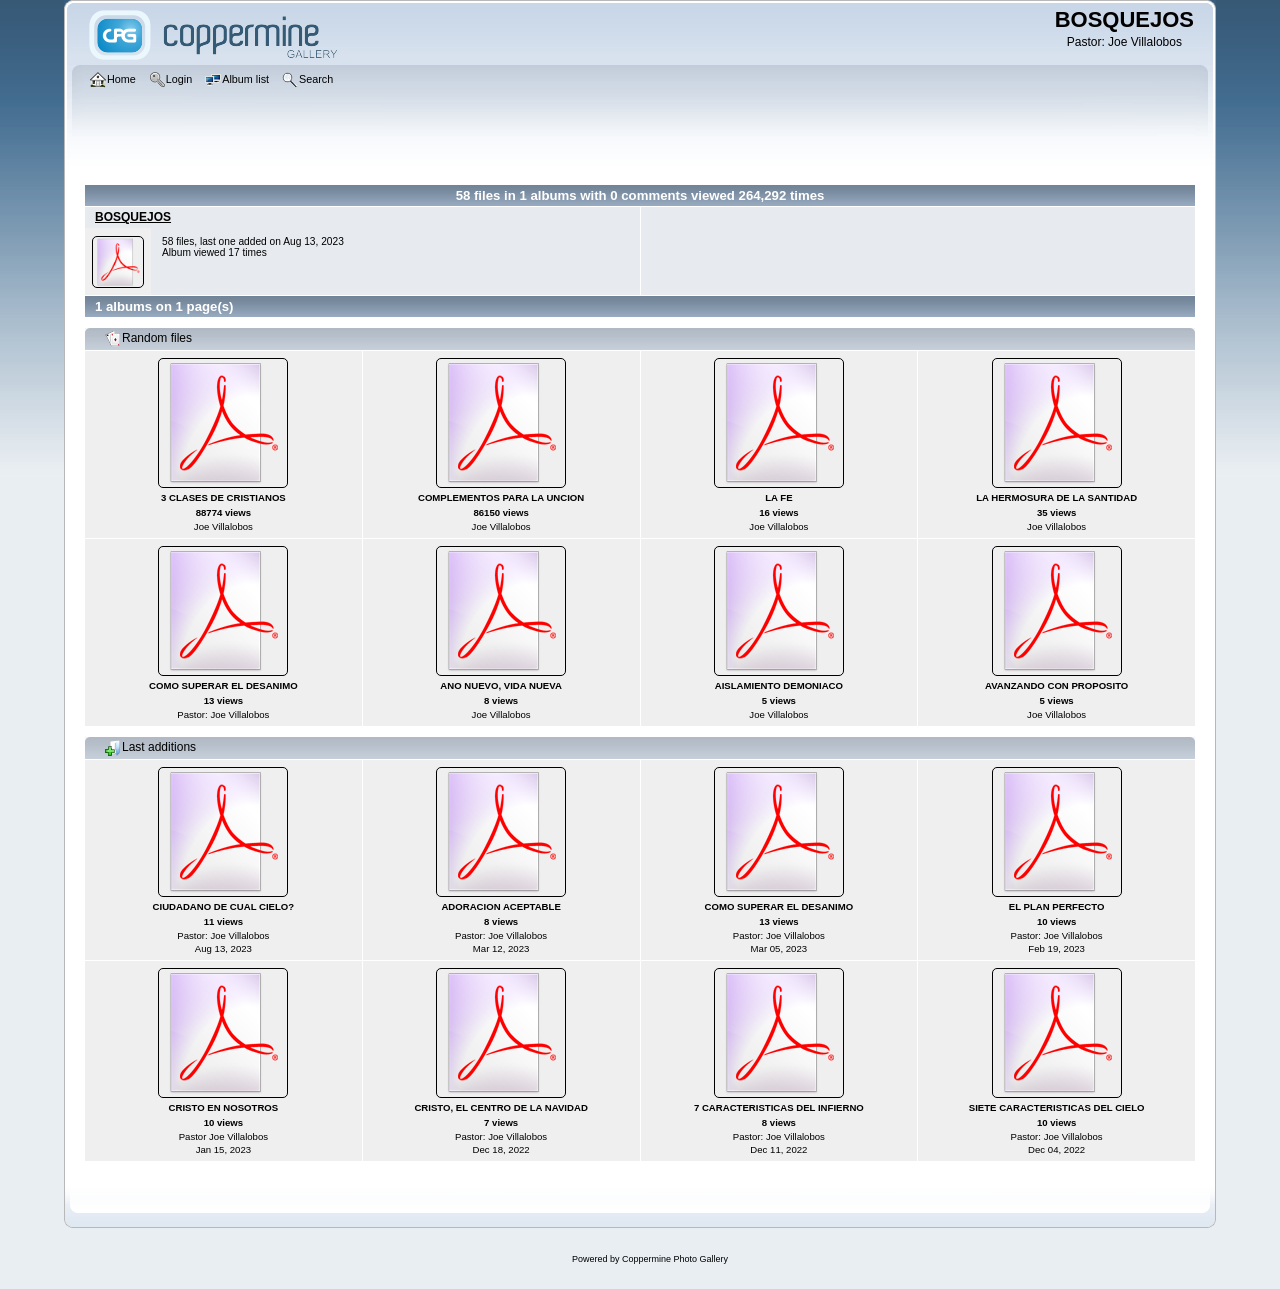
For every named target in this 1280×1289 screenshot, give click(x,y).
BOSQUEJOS (133, 217)
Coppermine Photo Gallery (675, 1259)
